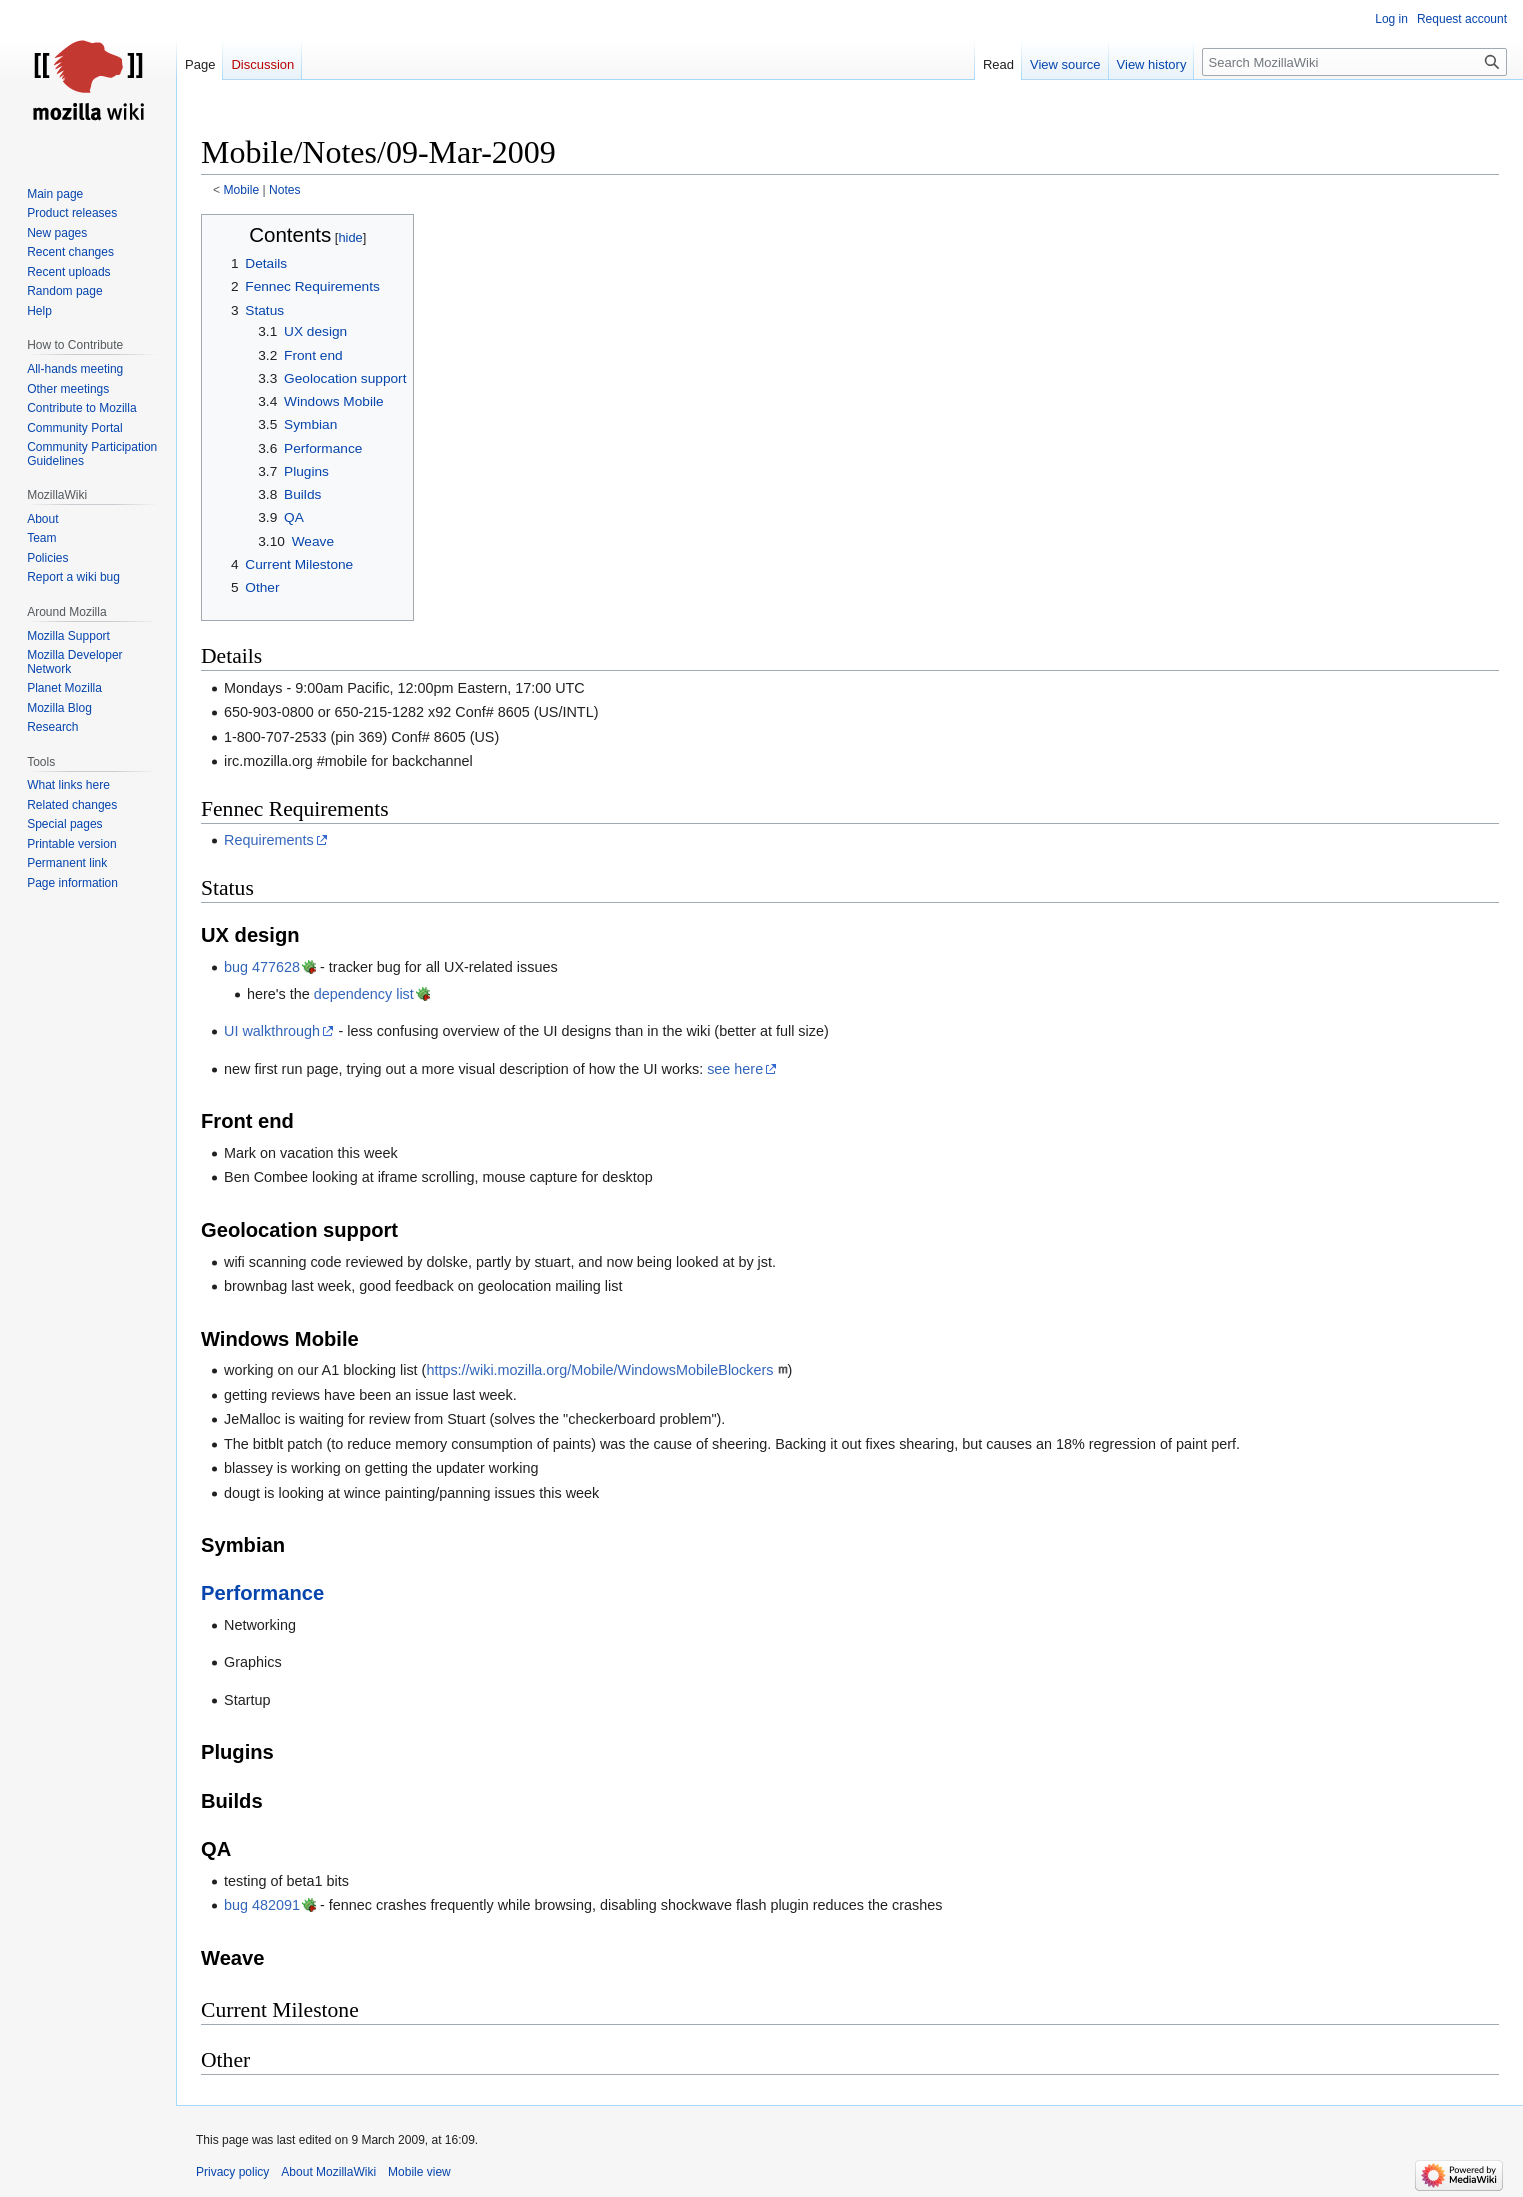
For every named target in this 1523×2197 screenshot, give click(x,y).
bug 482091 (262, 1905)
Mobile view (419, 2172)
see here (735, 1069)
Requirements (269, 840)
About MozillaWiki (328, 2172)
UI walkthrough (272, 1031)
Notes (285, 190)
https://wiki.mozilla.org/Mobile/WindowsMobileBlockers (599, 1370)
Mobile (242, 190)
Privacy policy (232, 2172)
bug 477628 (262, 967)
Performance (262, 1593)
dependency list (364, 994)
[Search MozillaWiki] (1354, 62)
